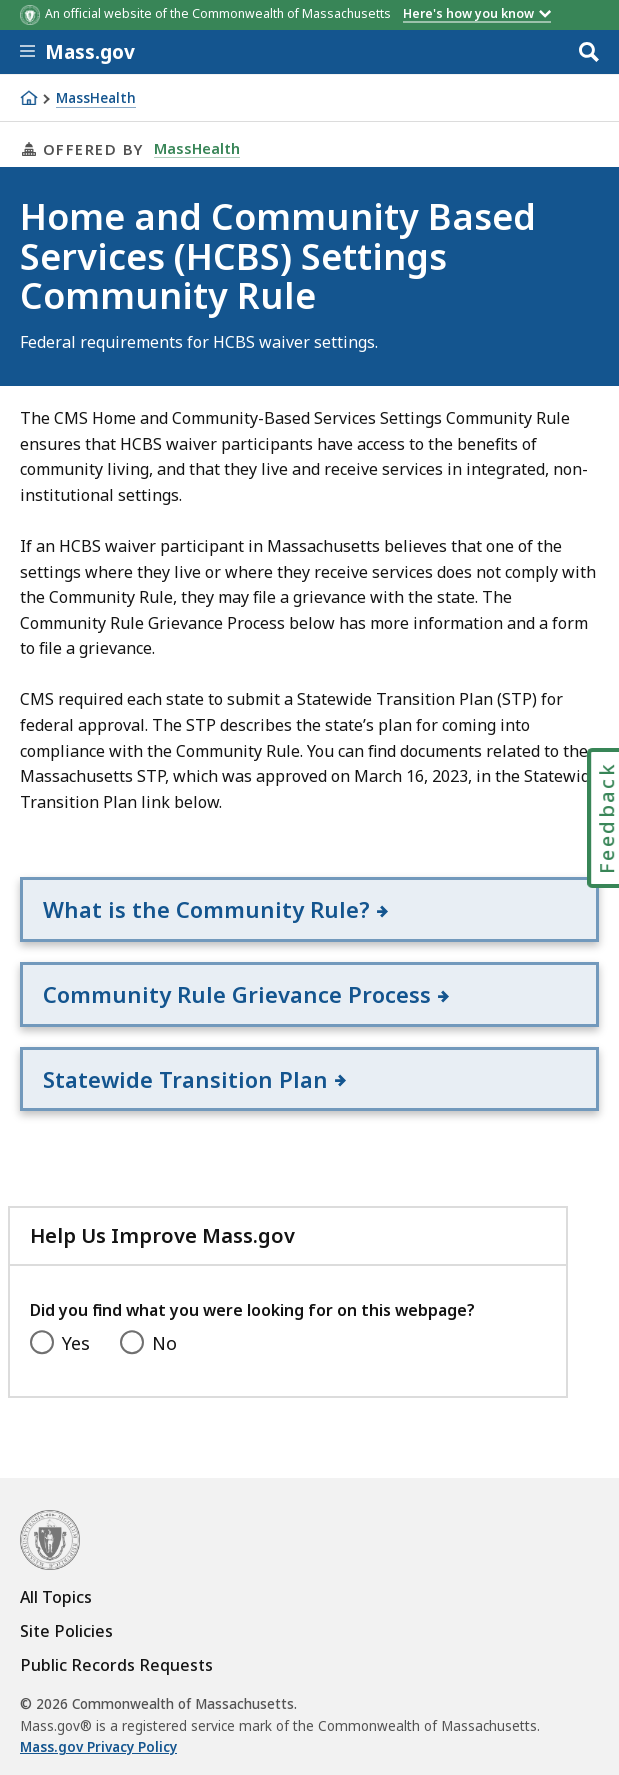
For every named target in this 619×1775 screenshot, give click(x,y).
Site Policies (66, 1631)
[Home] (29, 98)
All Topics (56, 1597)
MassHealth (96, 98)
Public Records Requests (116, 1665)
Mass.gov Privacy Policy (98, 1747)
